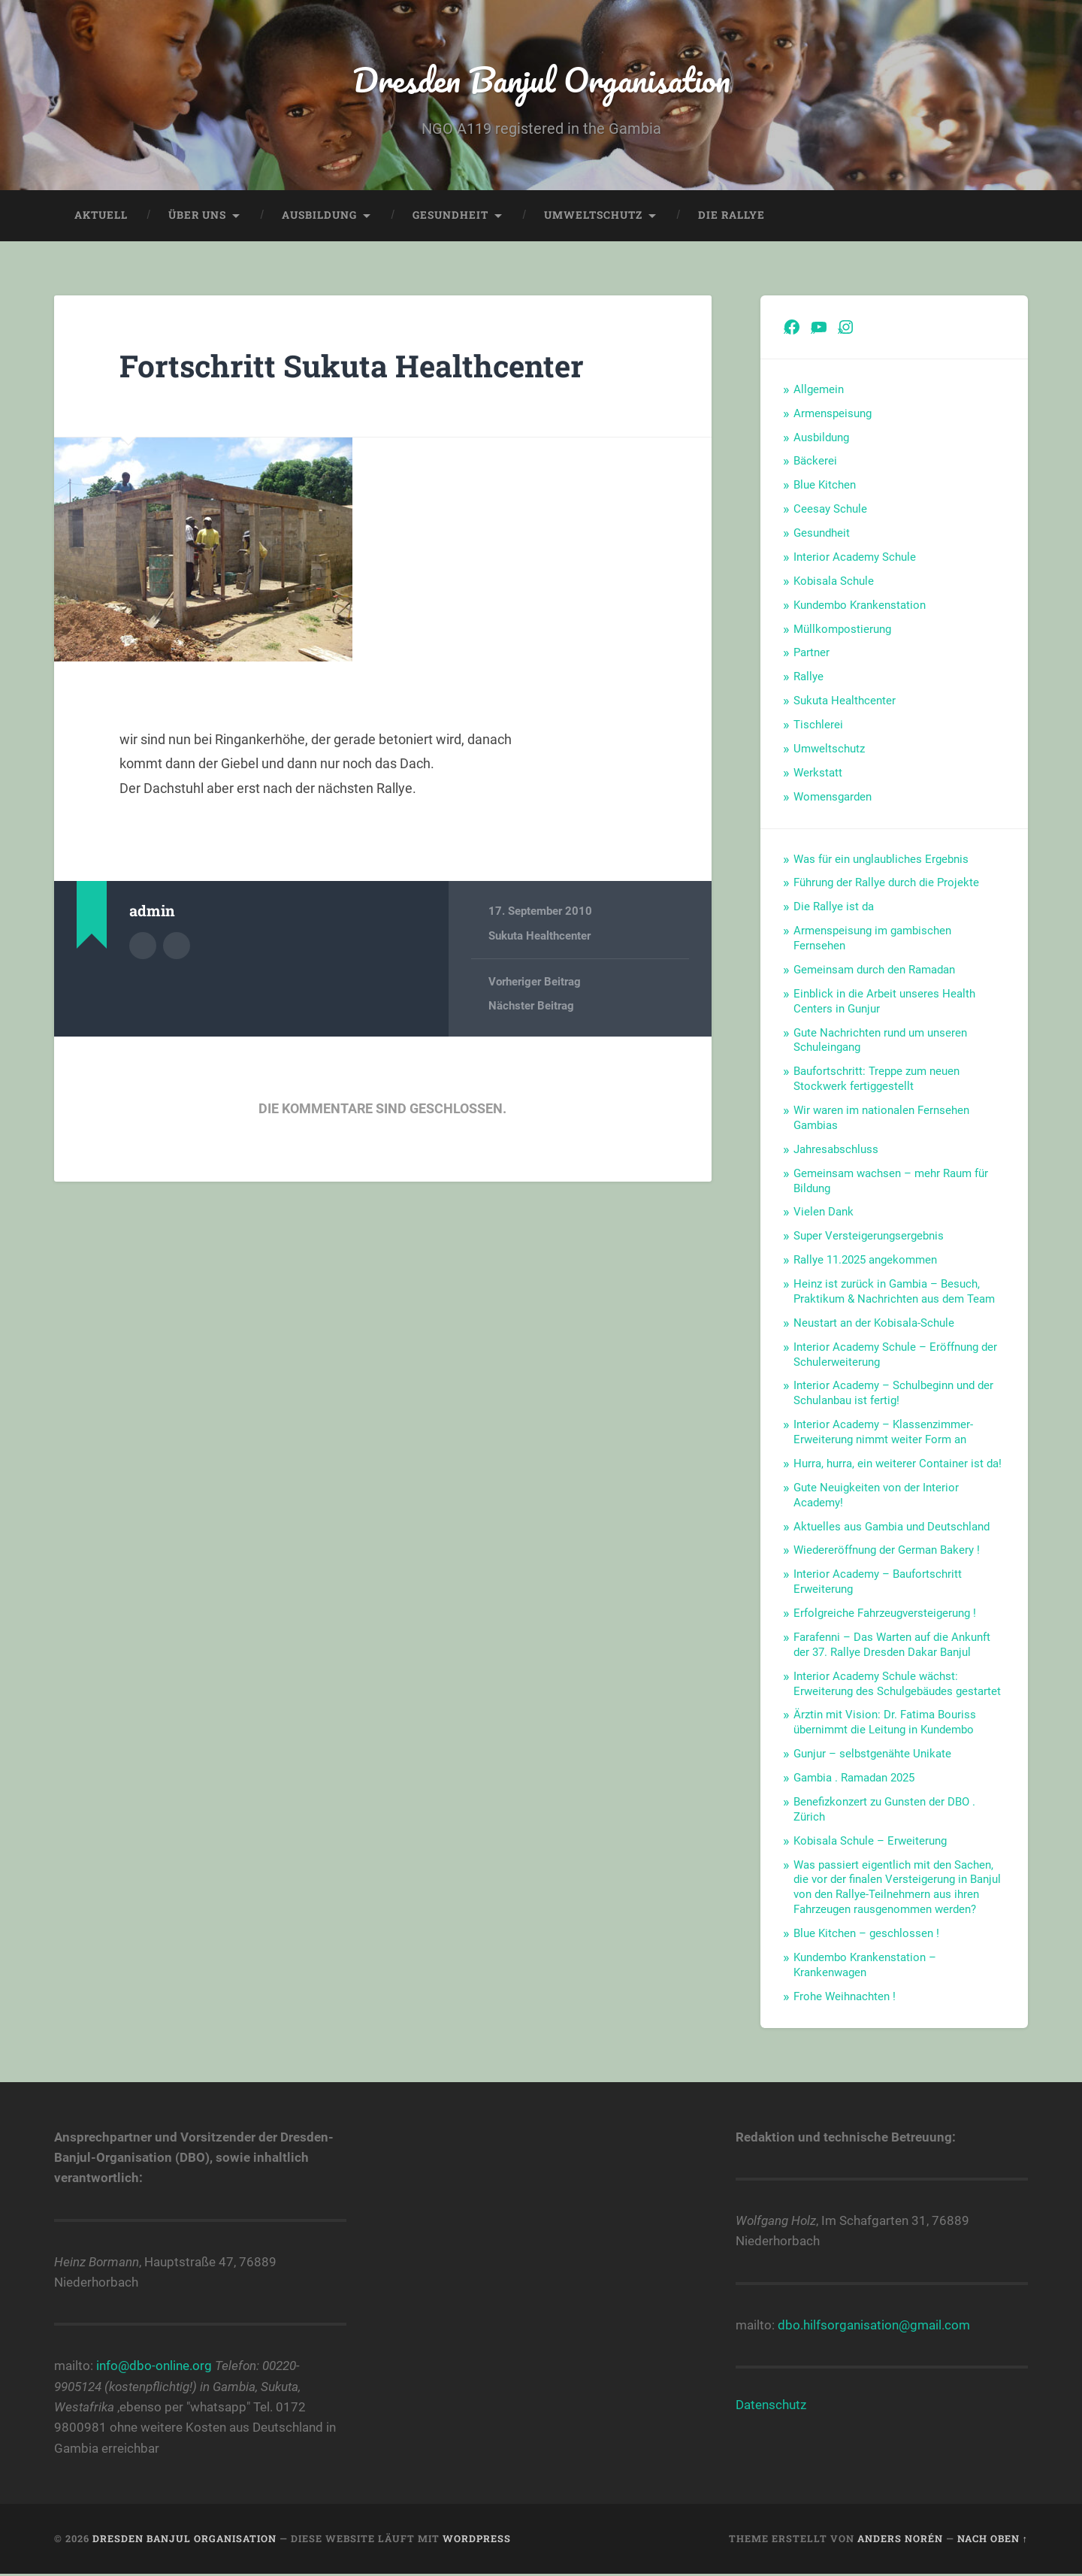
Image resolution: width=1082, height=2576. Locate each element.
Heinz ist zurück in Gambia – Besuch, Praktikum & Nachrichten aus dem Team (894, 1291)
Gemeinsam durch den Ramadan (874, 969)
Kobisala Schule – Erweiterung (870, 1841)
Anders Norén (900, 2538)
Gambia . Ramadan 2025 (853, 1777)
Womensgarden (832, 797)
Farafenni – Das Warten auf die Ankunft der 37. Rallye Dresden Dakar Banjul (891, 1644)
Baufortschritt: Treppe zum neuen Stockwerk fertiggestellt (876, 1078)
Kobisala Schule (833, 581)
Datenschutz (771, 2404)
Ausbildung (319, 215)
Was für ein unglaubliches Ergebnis (881, 859)
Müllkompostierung (842, 629)
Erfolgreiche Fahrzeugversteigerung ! (884, 1613)
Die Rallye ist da (833, 906)
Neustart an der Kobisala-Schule (873, 1323)
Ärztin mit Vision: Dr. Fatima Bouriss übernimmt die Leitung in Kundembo (884, 1722)
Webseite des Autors (176, 945)
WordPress (477, 2538)
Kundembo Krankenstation (859, 605)
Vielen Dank (823, 1211)
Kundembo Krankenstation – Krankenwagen (864, 1965)
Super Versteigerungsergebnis (868, 1236)
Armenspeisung (832, 413)
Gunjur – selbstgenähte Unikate (872, 1753)
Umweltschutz (593, 215)
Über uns (197, 215)
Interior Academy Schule (854, 557)
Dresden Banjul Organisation (541, 79)
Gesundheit (450, 215)
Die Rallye (731, 215)
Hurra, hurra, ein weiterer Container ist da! (897, 1463)
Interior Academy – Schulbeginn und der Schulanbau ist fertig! (893, 1393)
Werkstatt (817, 772)
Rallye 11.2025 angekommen (865, 1260)
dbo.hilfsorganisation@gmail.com (874, 2324)
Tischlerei (818, 724)
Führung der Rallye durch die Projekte (886, 882)
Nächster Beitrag (531, 1006)
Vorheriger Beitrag (534, 981)
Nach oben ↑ (992, 2538)
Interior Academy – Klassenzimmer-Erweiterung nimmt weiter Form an (883, 1432)
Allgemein (818, 389)
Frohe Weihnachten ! (844, 1996)
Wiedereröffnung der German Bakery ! (886, 1550)
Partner (811, 652)
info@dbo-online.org (154, 2365)
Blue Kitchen (824, 485)
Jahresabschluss (835, 1149)
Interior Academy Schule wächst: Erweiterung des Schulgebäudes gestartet (897, 1683)
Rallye (808, 676)
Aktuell (101, 215)
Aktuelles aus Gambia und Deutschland (891, 1526)
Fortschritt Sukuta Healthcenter (351, 366)
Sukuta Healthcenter (539, 936)
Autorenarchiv (142, 945)
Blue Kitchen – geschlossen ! (866, 1933)
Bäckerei (815, 461)
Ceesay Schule (830, 509)
